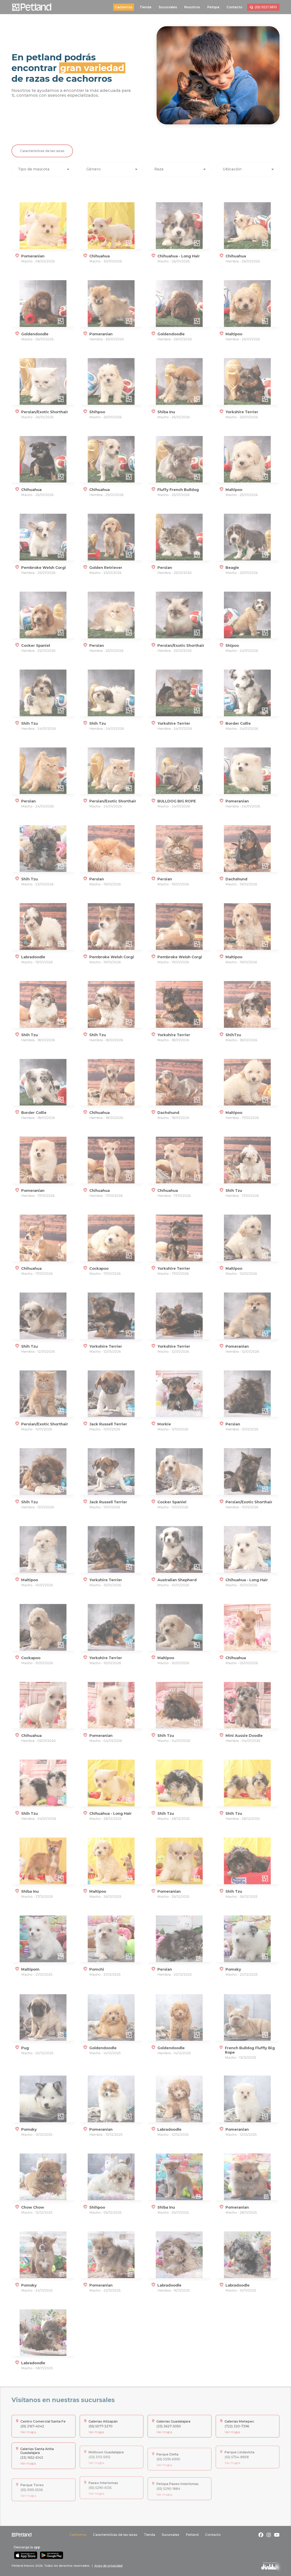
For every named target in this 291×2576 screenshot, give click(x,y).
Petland (192, 2535)
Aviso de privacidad (108, 2566)
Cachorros (123, 7)
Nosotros (192, 7)
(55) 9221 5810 (263, 7)
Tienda (145, 7)
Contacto (234, 7)
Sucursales (168, 7)
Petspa (213, 7)
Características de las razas (42, 151)
